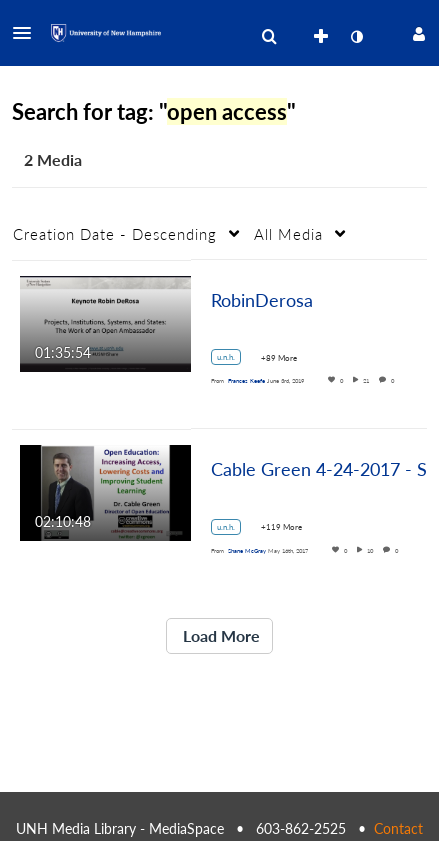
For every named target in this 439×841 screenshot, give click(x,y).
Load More (219, 635)
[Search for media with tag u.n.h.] (233, 360)
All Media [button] (288, 234)
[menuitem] (269, 37)
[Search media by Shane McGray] (247, 550)
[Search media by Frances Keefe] (246, 380)
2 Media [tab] (53, 159)
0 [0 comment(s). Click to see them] (394, 380)
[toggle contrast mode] (356, 37)
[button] (28, 33)
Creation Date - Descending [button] (115, 234)
